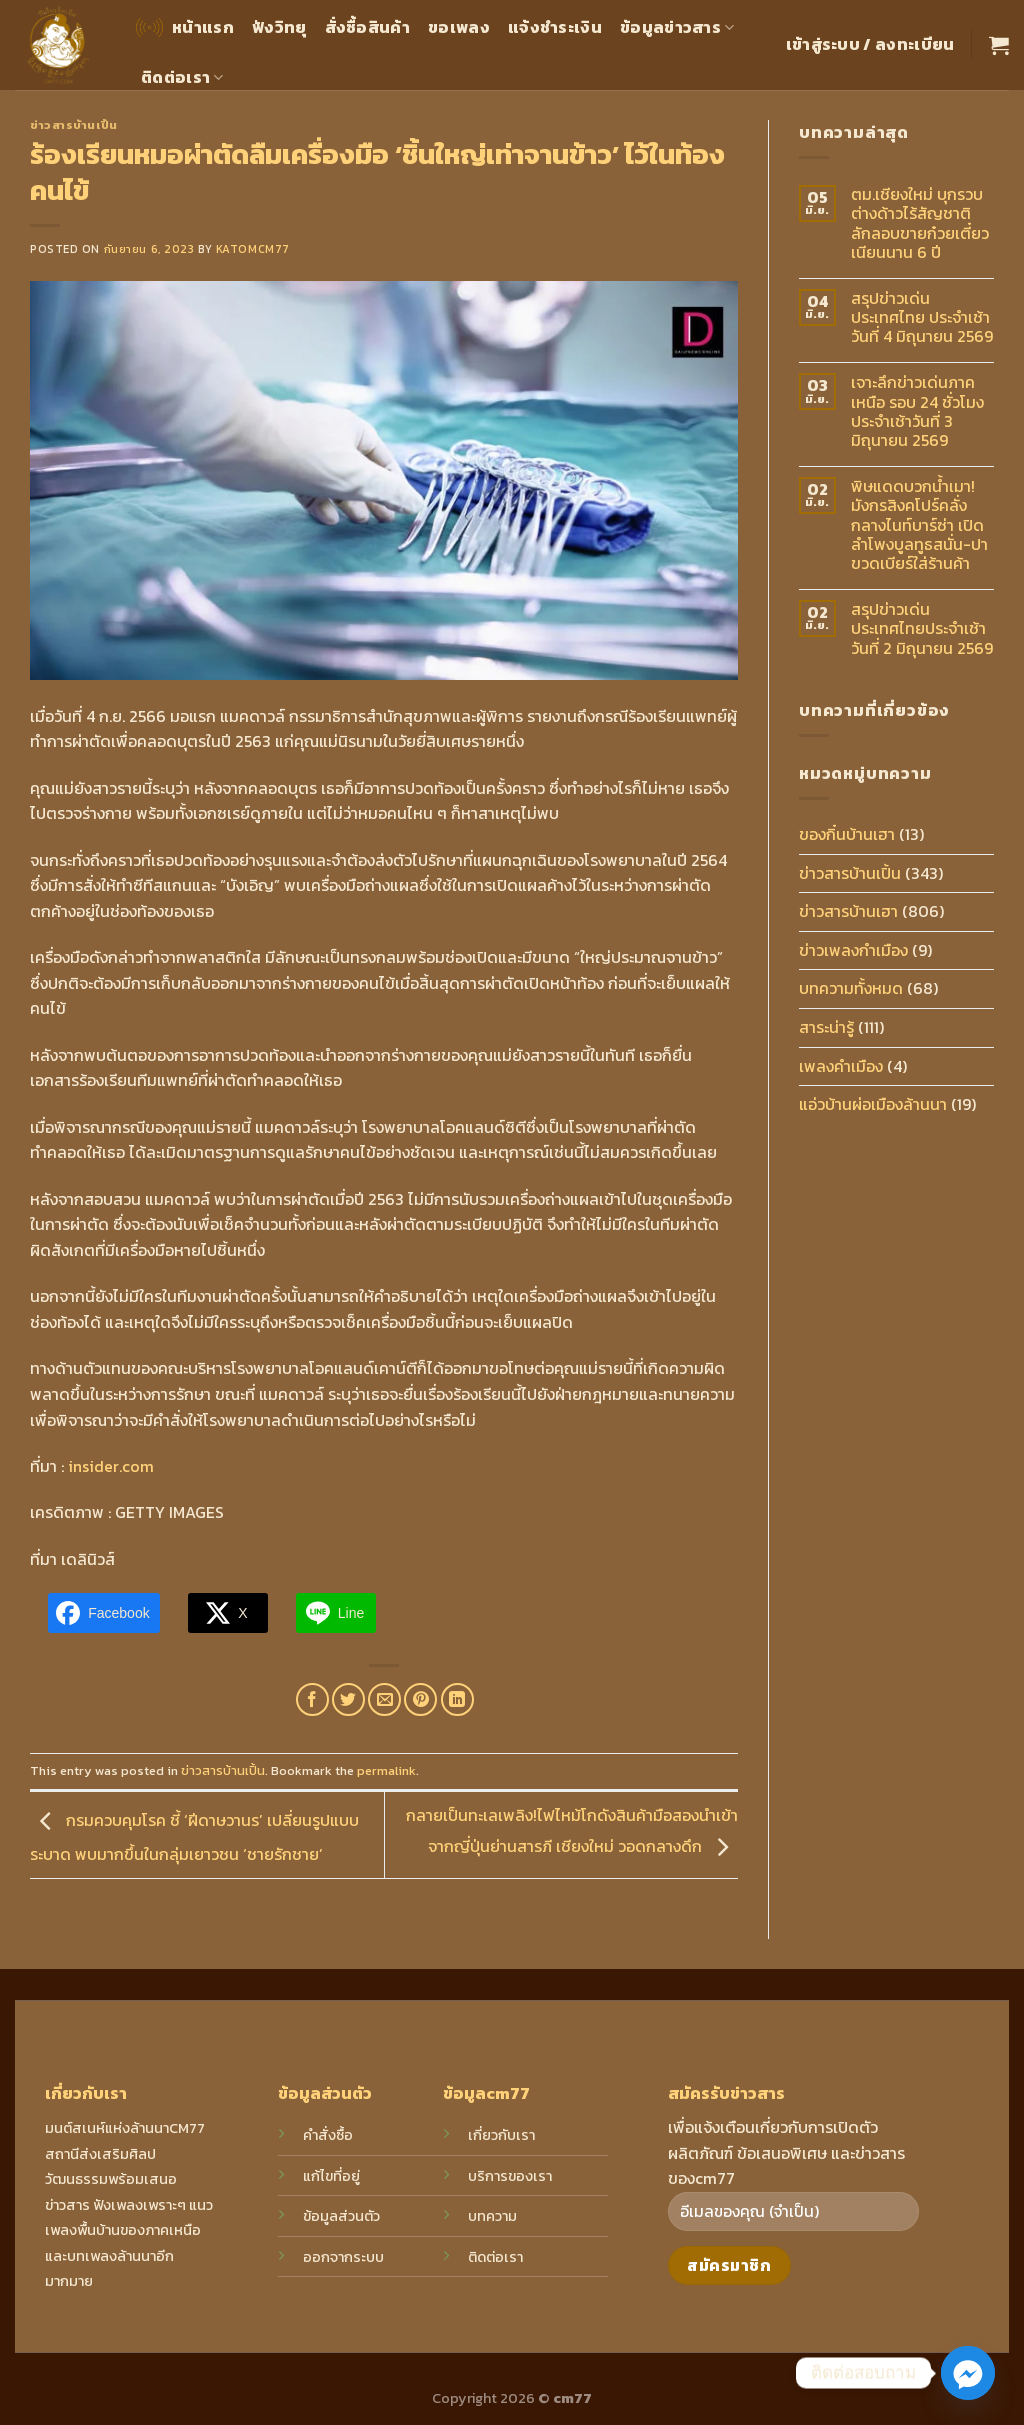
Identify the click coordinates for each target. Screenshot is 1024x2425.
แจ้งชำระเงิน (555, 27)
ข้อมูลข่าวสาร (677, 27)
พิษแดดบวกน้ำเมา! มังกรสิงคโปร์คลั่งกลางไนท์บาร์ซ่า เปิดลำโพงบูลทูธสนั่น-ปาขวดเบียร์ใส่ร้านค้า (919, 525)
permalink (386, 1770)
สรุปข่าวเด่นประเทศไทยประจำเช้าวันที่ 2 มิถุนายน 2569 (922, 629)
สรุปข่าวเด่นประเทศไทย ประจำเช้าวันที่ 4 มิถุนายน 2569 (922, 318)
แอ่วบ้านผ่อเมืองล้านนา (873, 1104)
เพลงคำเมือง (841, 1066)
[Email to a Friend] (384, 1699)
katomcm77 (253, 249)
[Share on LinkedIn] (457, 1699)
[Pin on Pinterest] (420, 1699)
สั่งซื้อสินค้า (368, 27)
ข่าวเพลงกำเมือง (853, 950)
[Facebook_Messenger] (968, 2373)
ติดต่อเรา (182, 77)
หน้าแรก (183, 27)
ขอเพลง (459, 27)
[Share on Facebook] (312, 1699)
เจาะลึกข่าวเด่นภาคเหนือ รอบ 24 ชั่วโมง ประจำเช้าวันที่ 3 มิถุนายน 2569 (917, 411)
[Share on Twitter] (348, 1699)
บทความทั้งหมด (851, 988)
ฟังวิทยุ (279, 27)
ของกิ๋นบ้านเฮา (847, 834)
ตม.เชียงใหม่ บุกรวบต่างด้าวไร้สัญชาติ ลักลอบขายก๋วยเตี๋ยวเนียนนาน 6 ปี (920, 223)
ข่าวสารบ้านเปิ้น (74, 125)
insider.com (109, 1466)
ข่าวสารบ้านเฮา (848, 911)
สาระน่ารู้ (826, 1027)
